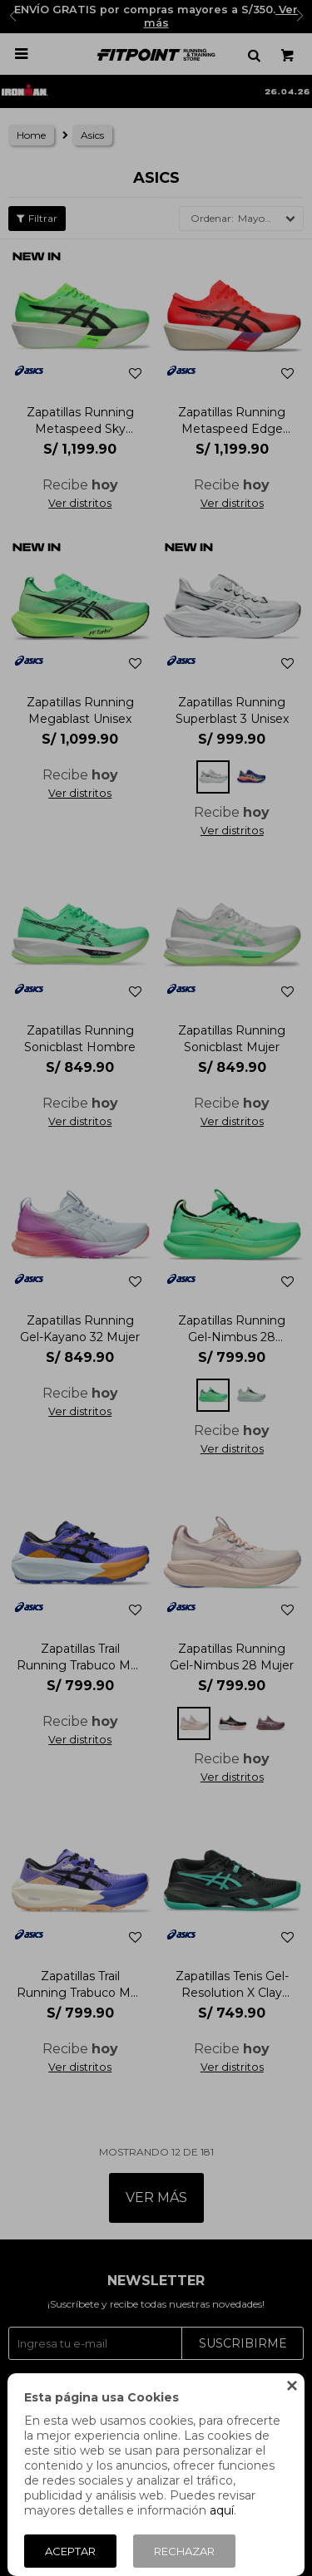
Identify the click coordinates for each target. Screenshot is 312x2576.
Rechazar (184, 2551)
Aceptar (70, 2551)
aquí (222, 2510)
